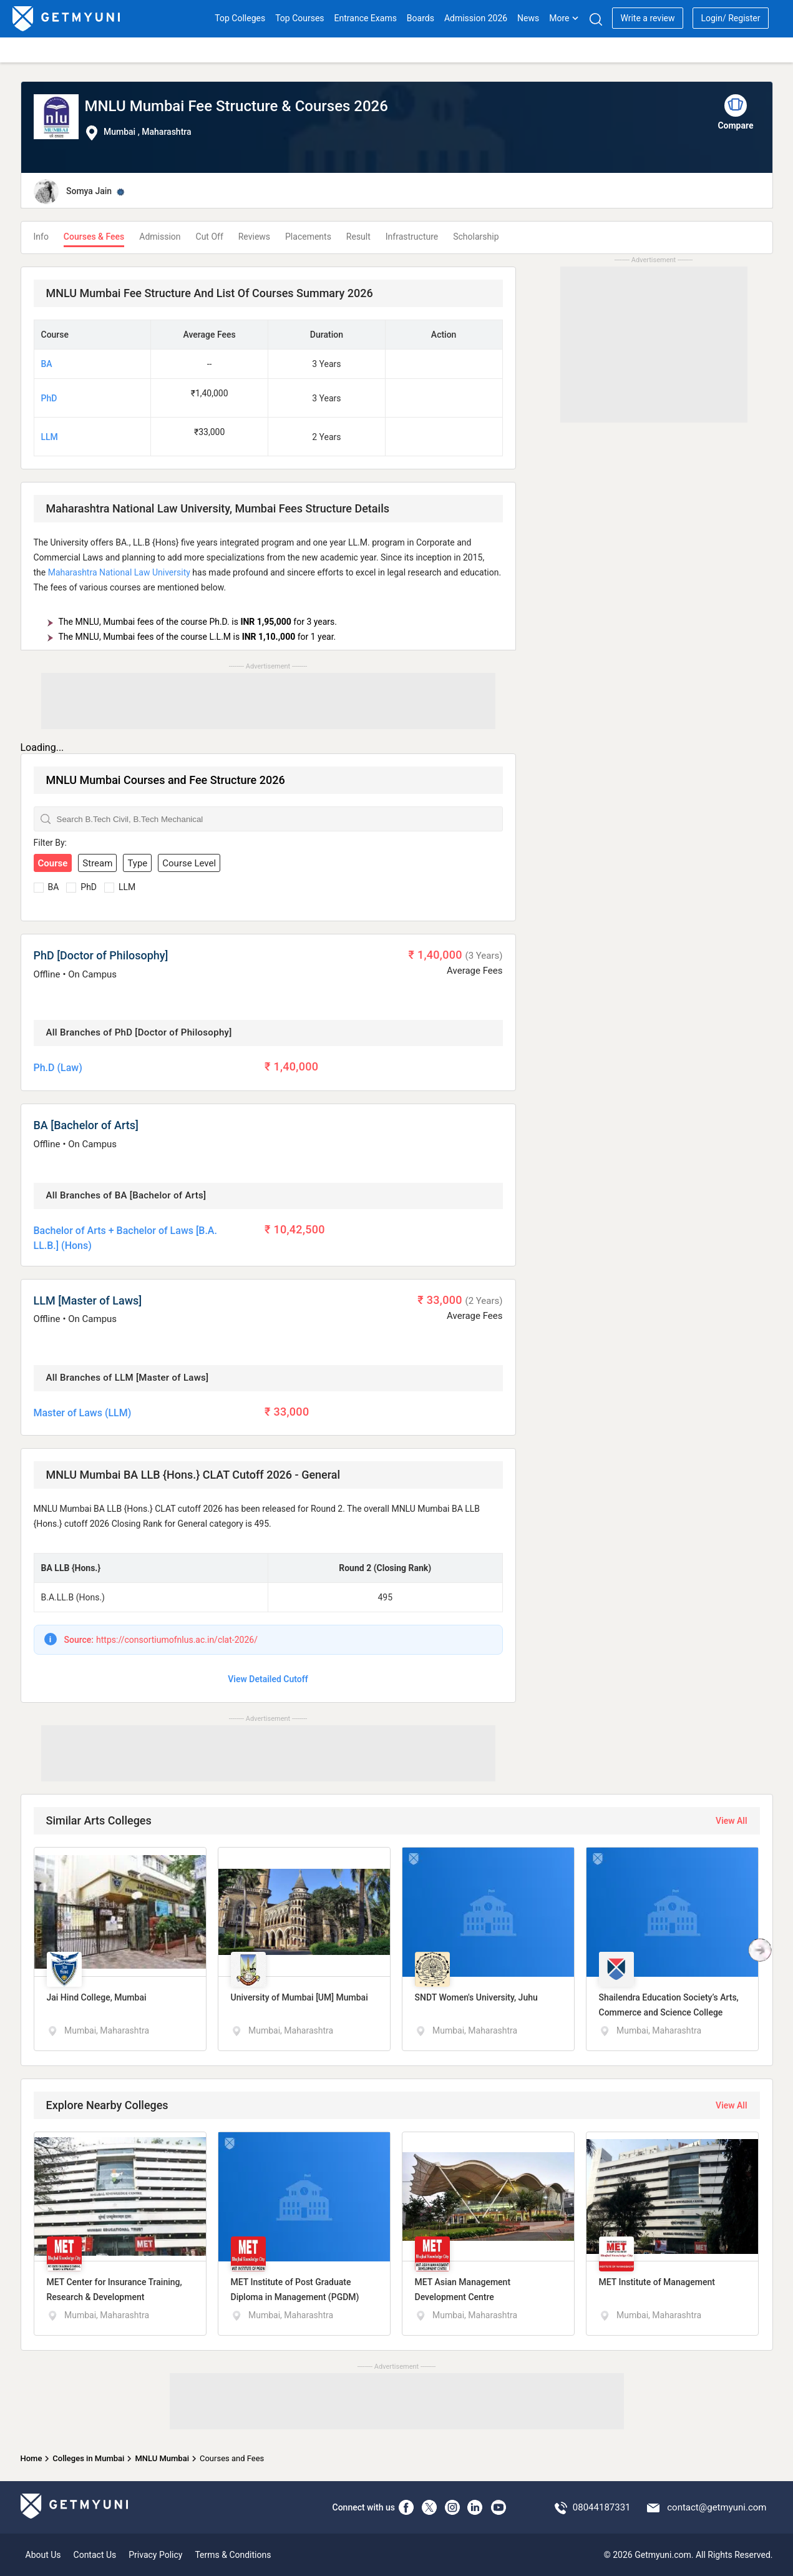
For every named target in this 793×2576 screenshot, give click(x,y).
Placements (308, 237)
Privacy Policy (155, 2555)
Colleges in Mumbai (88, 2458)
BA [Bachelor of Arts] (86, 1125)
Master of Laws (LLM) (83, 1413)
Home (31, 2458)
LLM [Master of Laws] (88, 1300)
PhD (49, 398)
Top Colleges (240, 18)
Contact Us (95, 2555)
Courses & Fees (94, 237)
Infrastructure (412, 237)
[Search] (595, 19)
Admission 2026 (475, 18)
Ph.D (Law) (58, 1068)
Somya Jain (89, 191)
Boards (420, 18)
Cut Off (209, 237)
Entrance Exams (365, 18)
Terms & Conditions (233, 2555)
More (564, 18)
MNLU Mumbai (162, 2458)
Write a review (647, 18)
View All (731, 1821)
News (528, 18)
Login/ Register (730, 18)
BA (46, 364)
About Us (43, 2555)
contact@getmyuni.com (716, 2507)
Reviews (254, 237)
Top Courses (299, 18)
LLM (49, 437)
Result (358, 237)
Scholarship (476, 237)
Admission (159, 237)
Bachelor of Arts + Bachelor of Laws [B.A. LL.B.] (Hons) (125, 1238)
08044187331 (602, 2507)
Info (41, 237)
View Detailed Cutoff (268, 1679)
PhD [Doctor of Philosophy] (101, 955)
